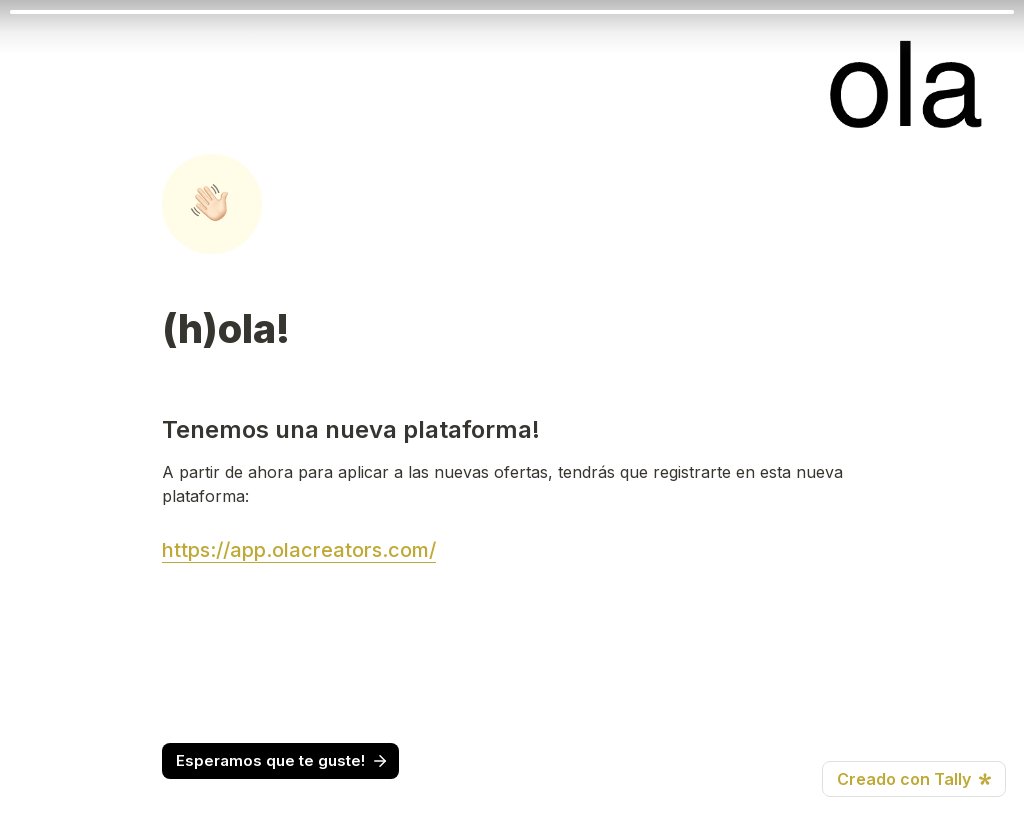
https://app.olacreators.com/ (299, 550)
